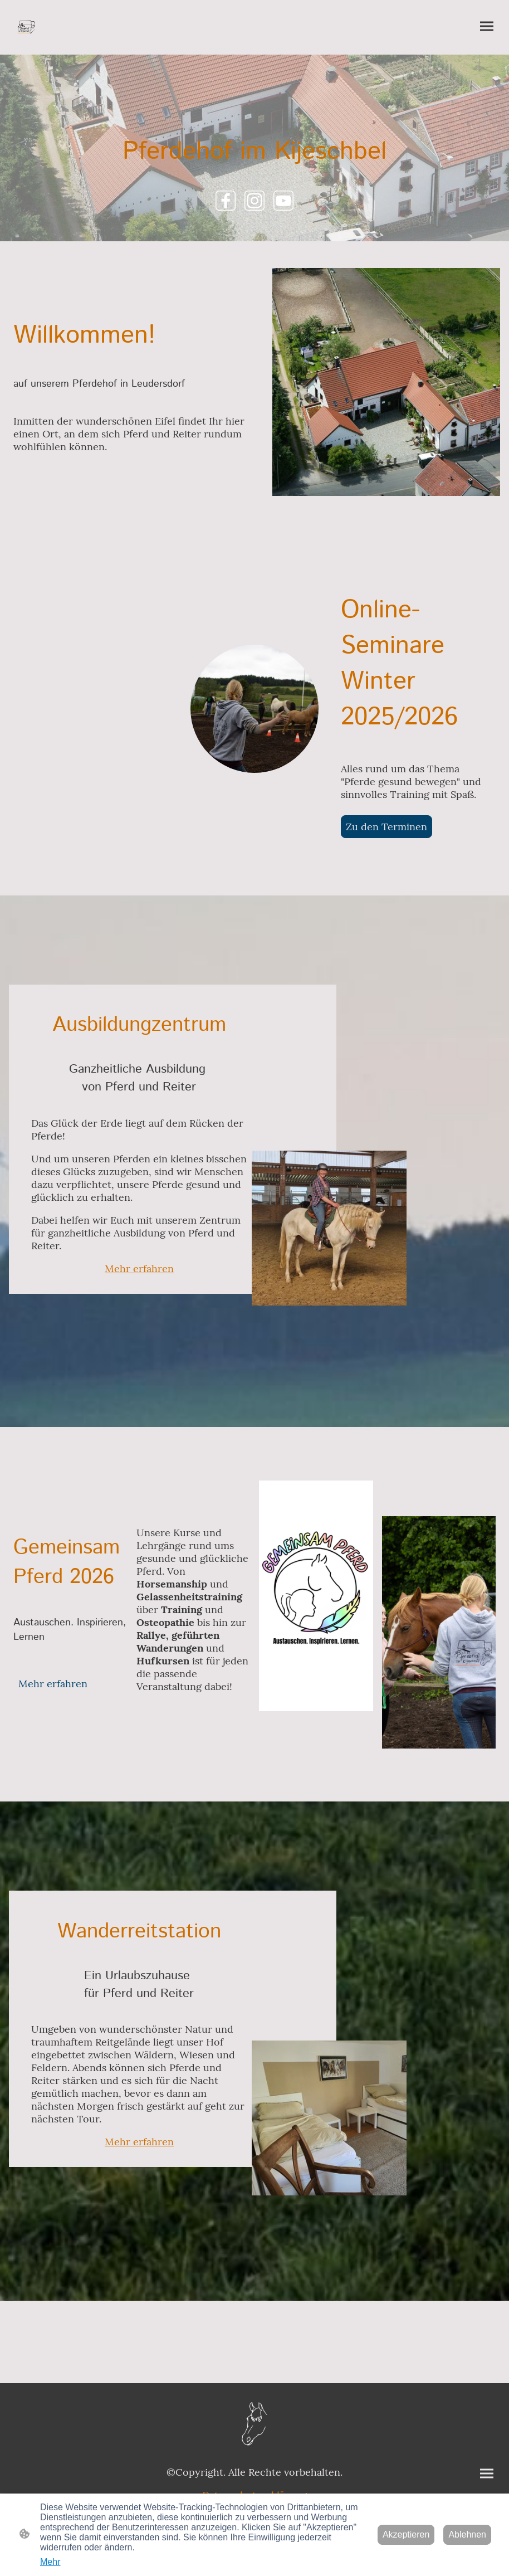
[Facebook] (226, 201)
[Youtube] (283, 201)
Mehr (50, 2562)
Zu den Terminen (386, 826)
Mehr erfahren (139, 1268)
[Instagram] (254, 201)
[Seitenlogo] (26, 27)
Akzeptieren (406, 2534)
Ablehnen (467, 2534)
